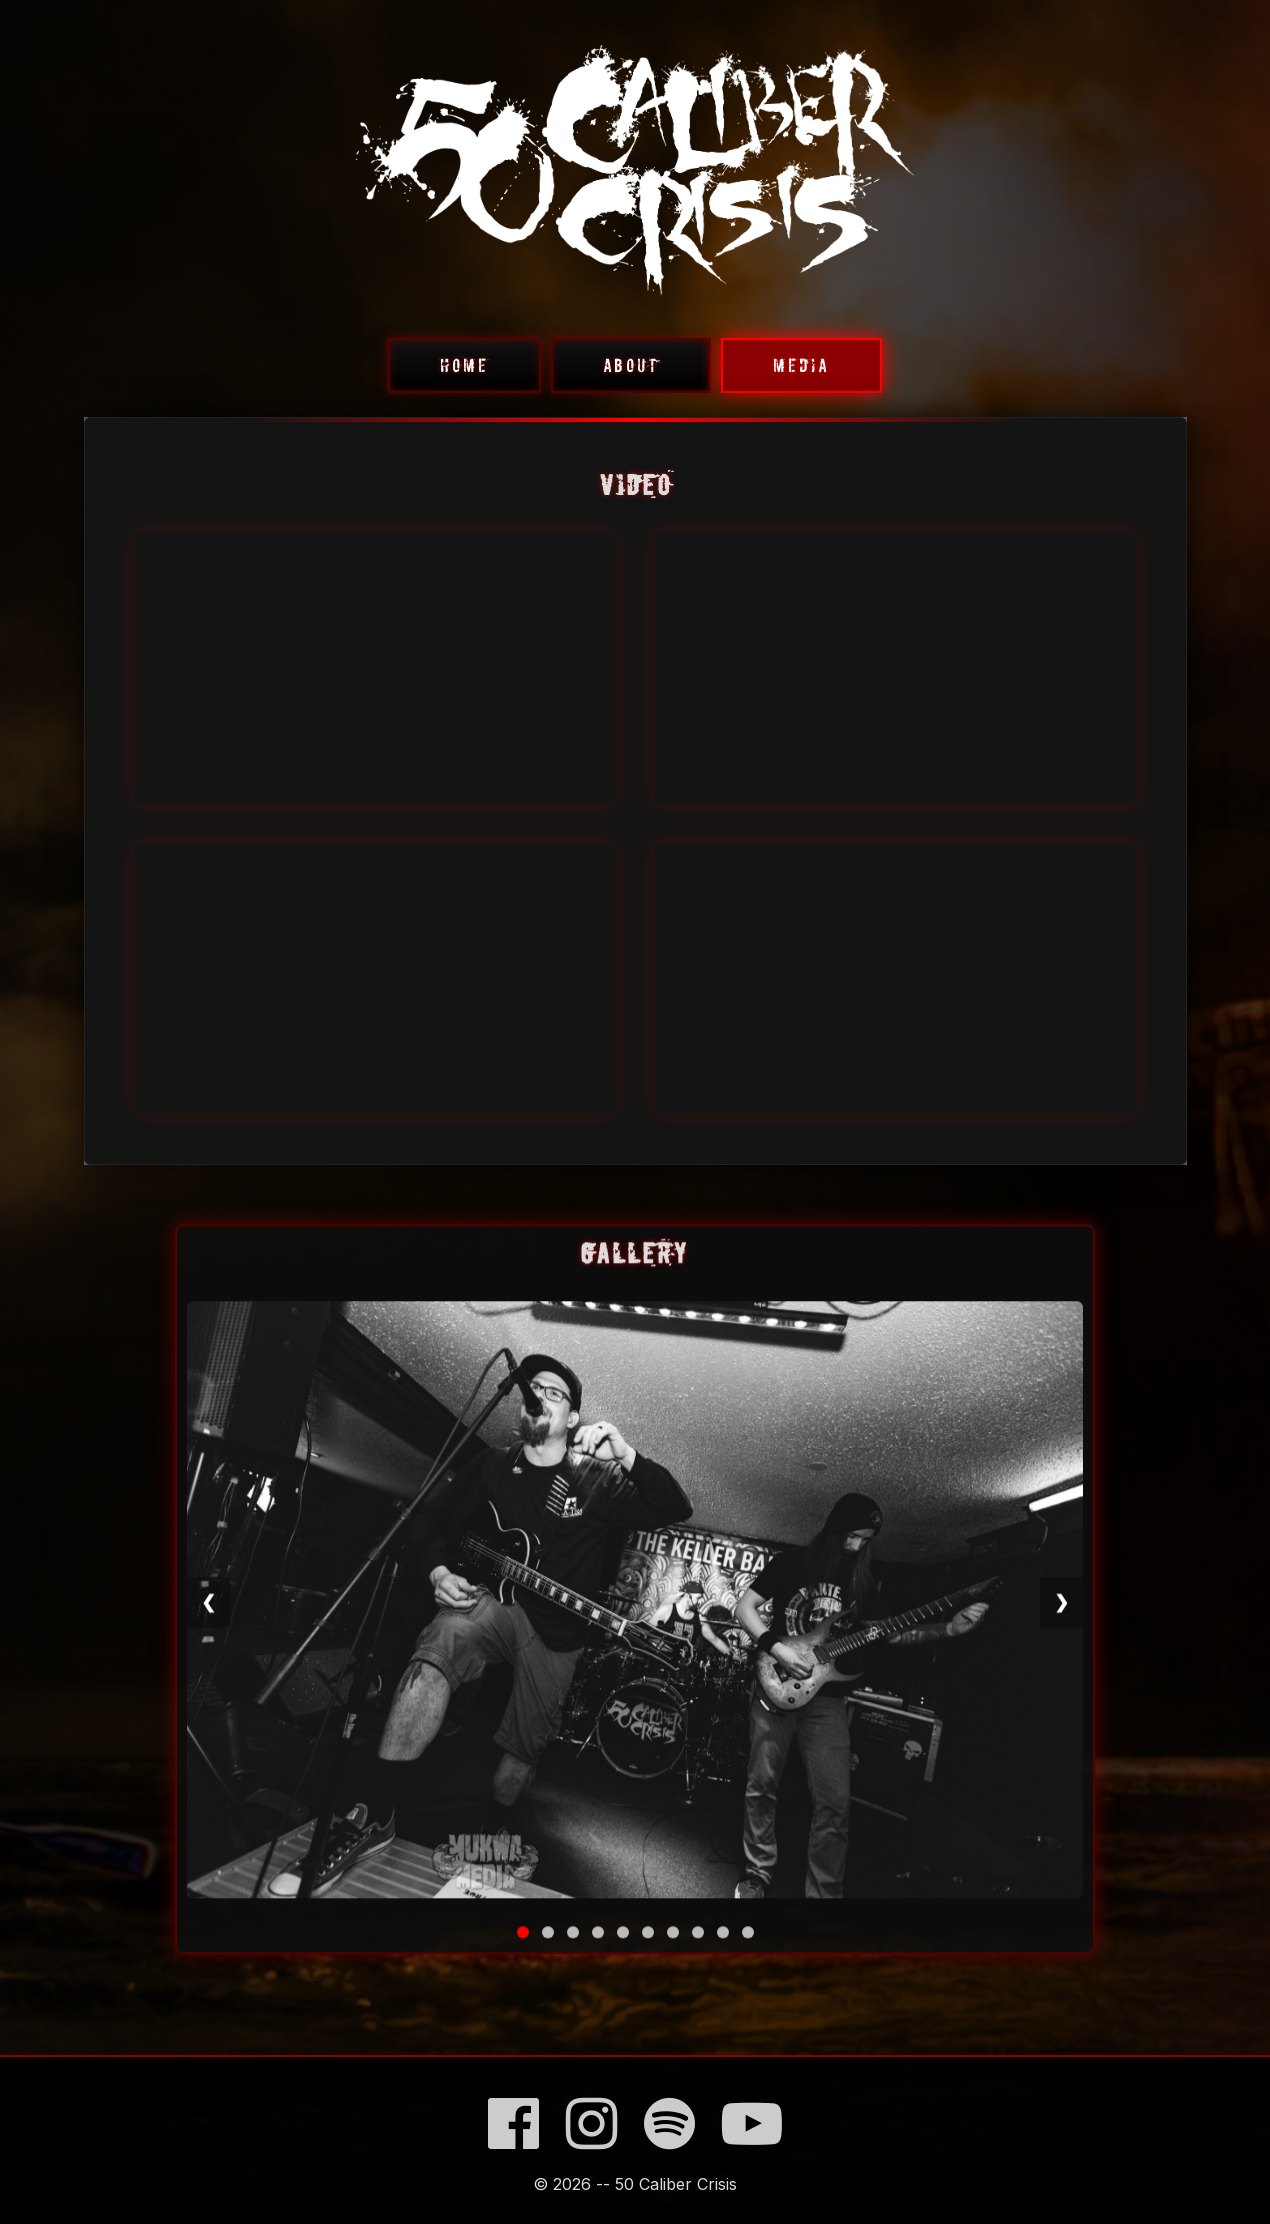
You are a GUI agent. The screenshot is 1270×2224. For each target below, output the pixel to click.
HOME (464, 365)
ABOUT (631, 365)
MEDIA (801, 365)
